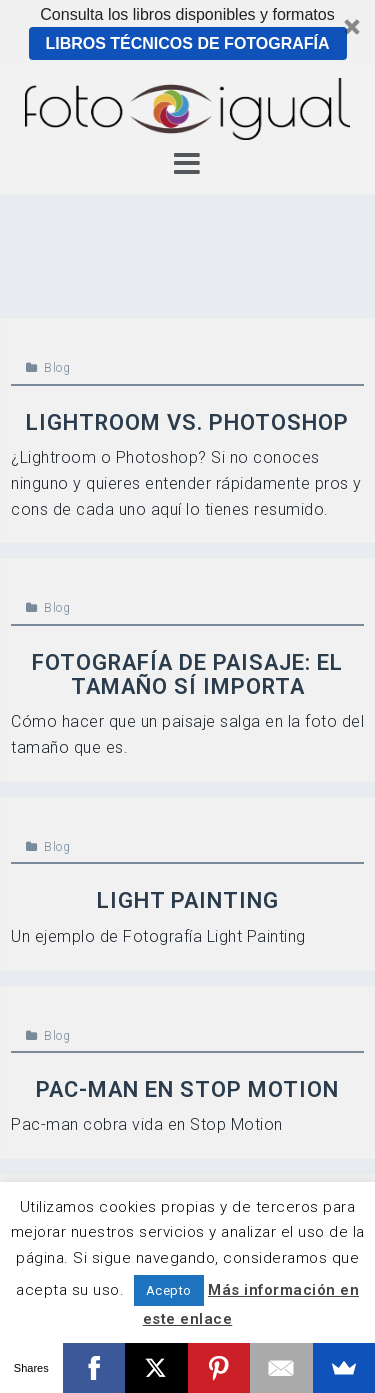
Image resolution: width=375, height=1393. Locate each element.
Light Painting (188, 900)
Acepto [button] (169, 1290)
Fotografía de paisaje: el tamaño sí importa (187, 674)
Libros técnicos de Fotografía (187, 43)
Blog (57, 368)
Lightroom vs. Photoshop (187, 422)
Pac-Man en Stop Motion (187, 1089)
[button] (187, 31)
